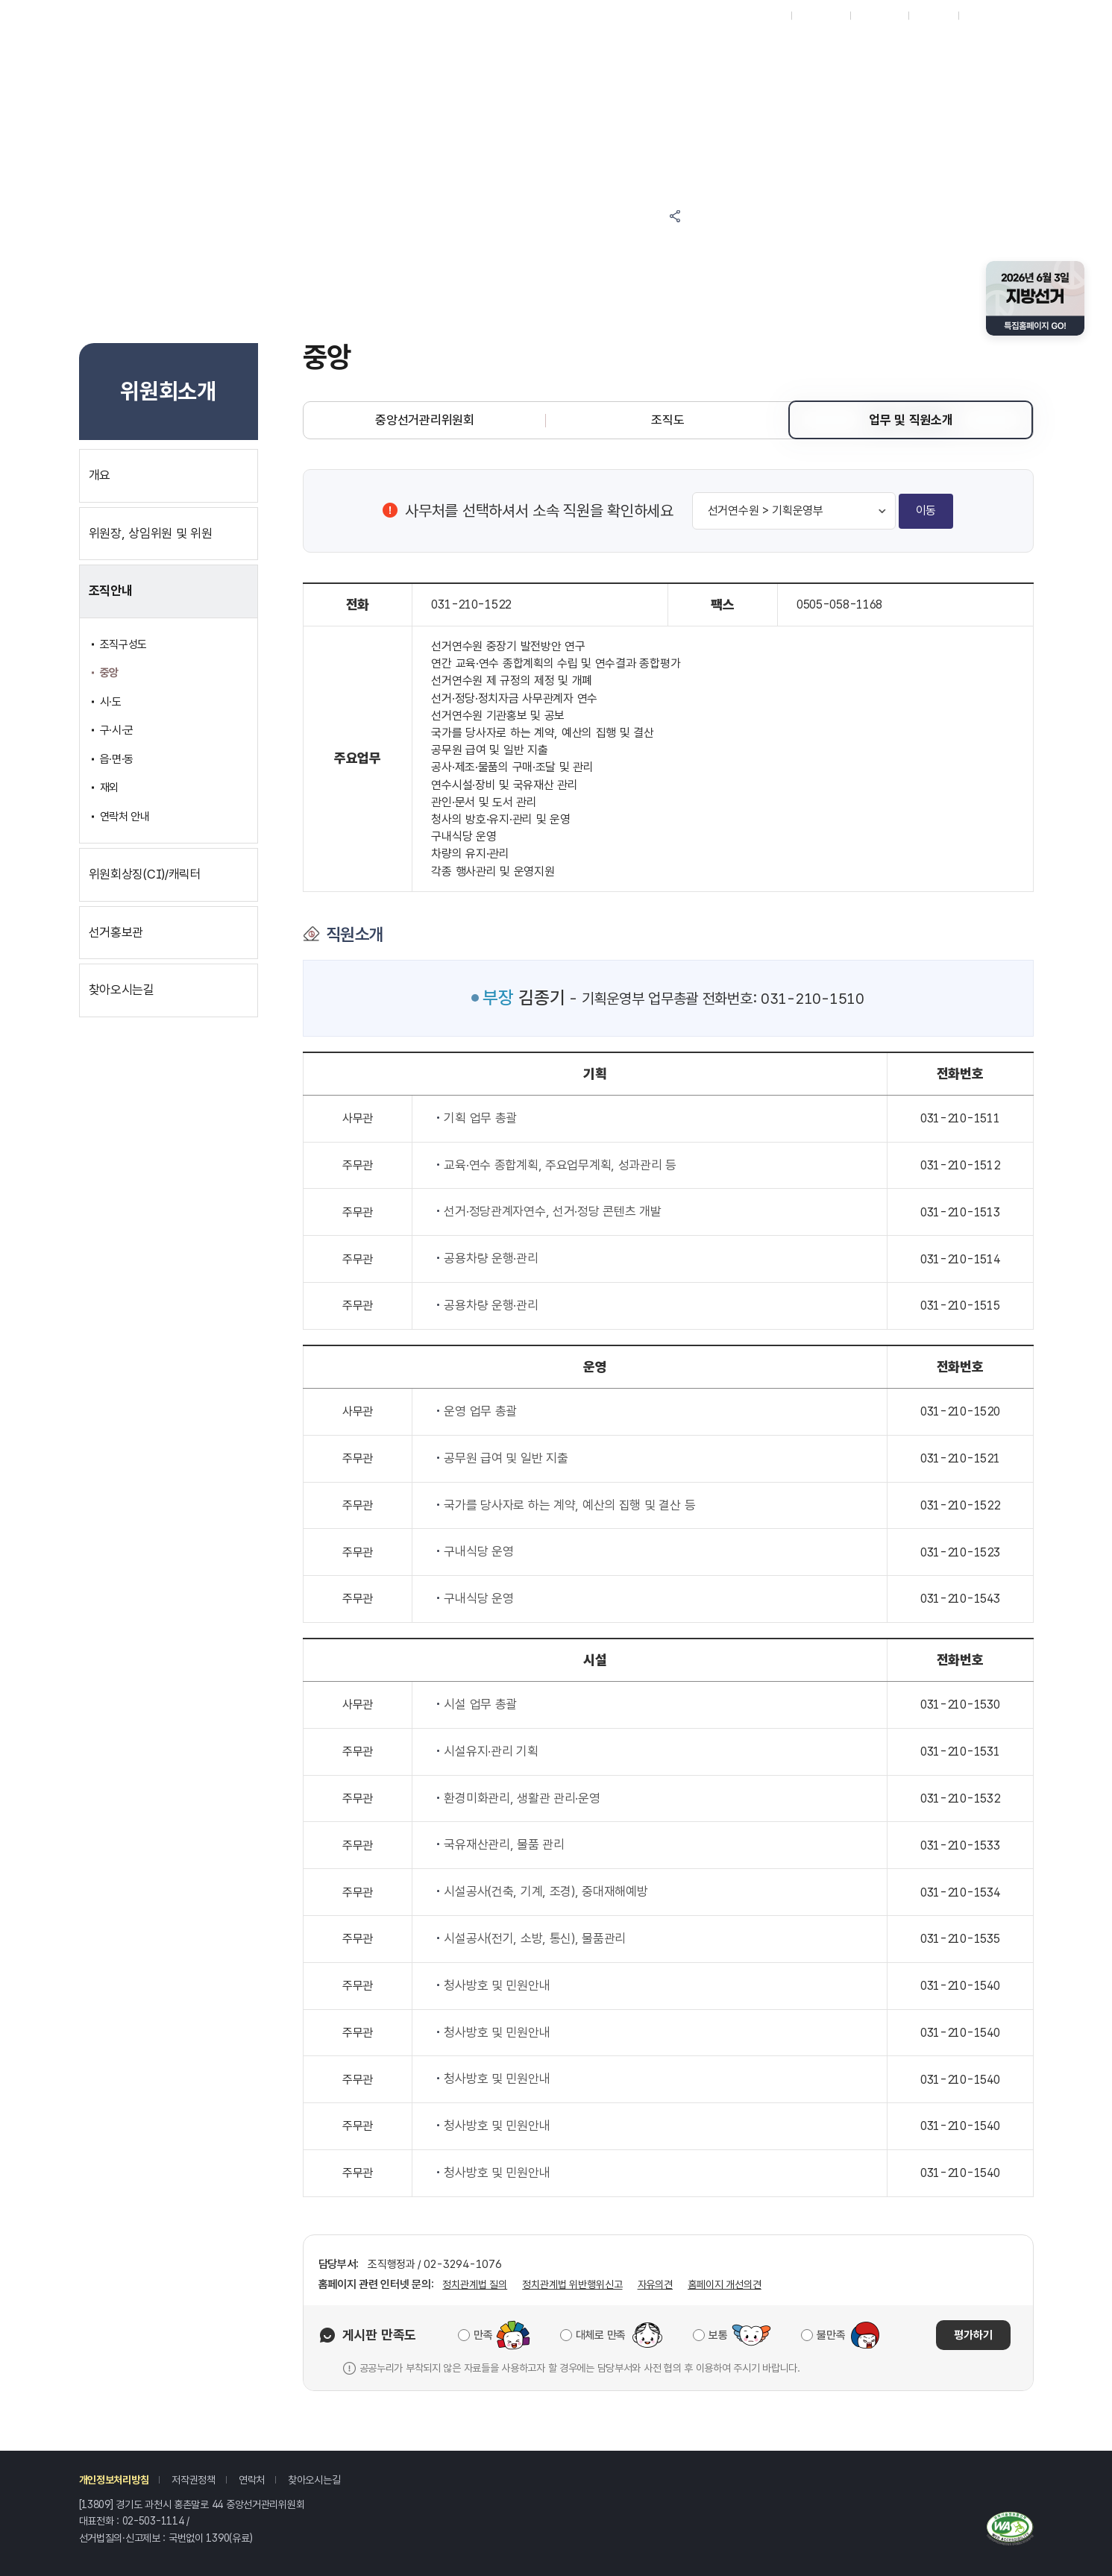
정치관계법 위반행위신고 (572, 2284)
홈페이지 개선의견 (724, 2284)
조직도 (667, 419)
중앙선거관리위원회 (424, 419)
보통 (718, 2335)
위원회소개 (863, 46)
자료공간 (739, 46)
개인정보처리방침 (114, 2480)
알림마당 (491, 46)
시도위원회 (821, 16)
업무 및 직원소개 (910, 419)
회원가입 (933, 16)
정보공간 (615, 46)
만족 (483, 2335)
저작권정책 (194, 2480)
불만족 (831, 2335)
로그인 (979, 16)
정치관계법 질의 (474, 2284)
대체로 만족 (601, 2335)
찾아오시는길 (314, 2480)
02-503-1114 (153, 2521)
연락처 (252, 2480)
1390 (217, 2538)
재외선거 (765, 16)
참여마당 (368, 46)
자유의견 (655, 2284)
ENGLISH (879, 16)
